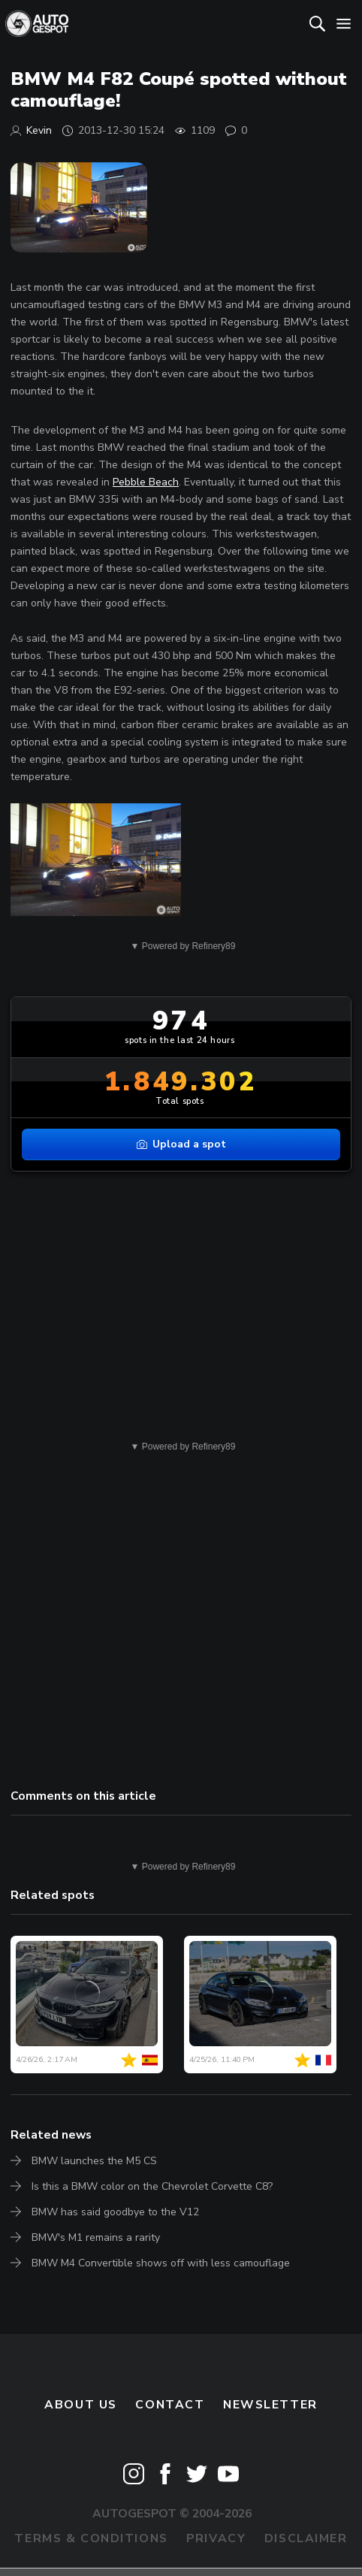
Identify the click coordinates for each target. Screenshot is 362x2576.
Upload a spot (181, 1144)
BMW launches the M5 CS (94, 2161)
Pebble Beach (146, 482)
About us (80, 2404)
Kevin (39, 130)
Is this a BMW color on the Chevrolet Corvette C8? (152, 2186)
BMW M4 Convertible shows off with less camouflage (161, 2263)
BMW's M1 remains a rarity (96, 2237)
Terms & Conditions (90, 2538)
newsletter (270, 2404)
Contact (169, 2404)
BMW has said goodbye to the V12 (115, 2212)
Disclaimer (306, 2538)
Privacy (216, 2538)
